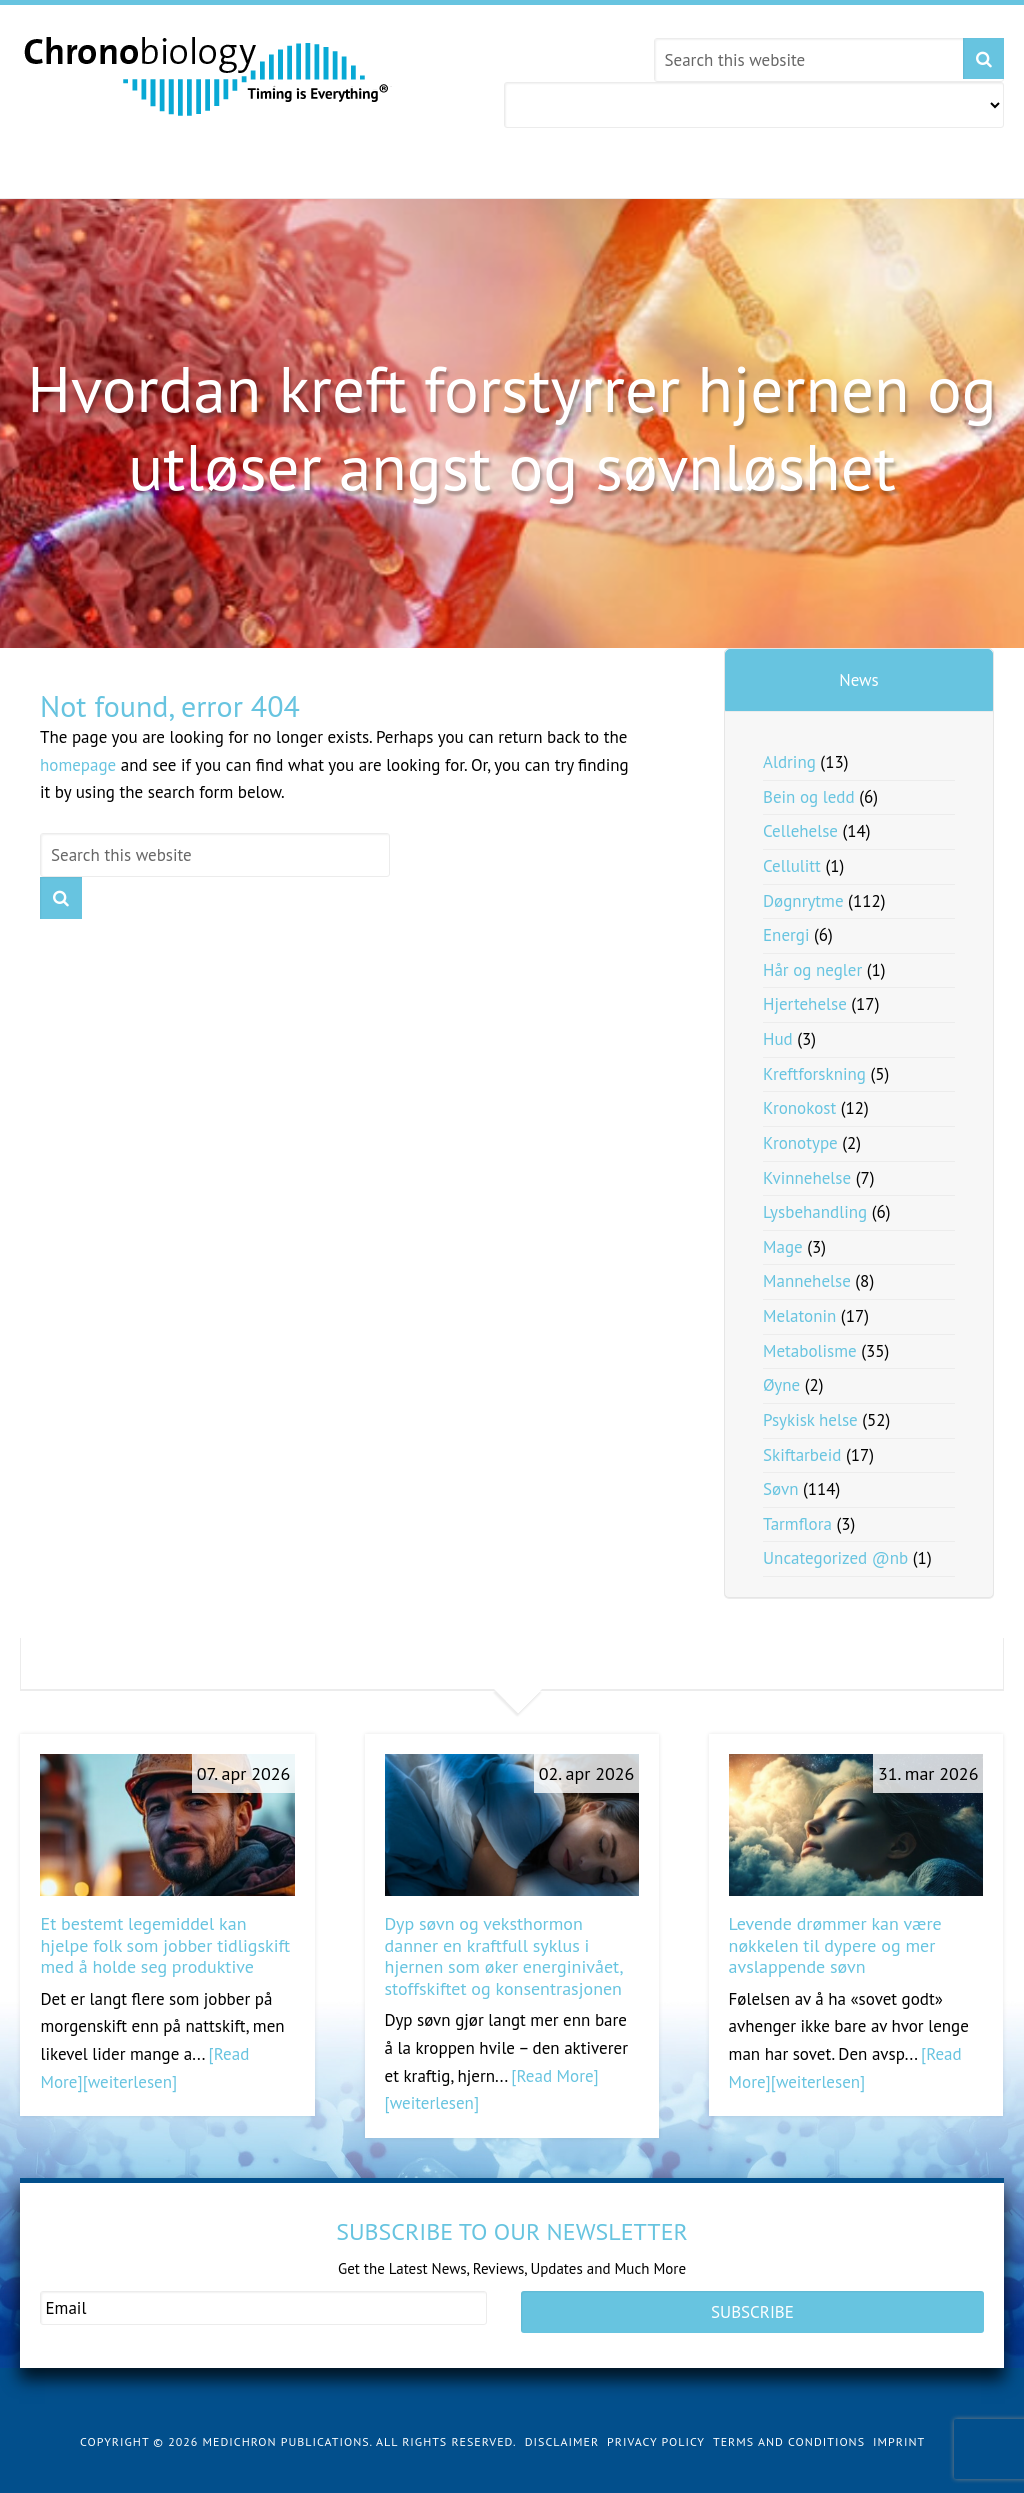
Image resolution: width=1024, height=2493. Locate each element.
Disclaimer (562, 2426)
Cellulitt (792, 866)
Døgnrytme (803, 901)
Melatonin (799, 1316)
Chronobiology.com (207, 75)
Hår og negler (812, 970)
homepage (78, 765)
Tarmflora (797, 1524)
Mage (783, 1247)
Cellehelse (800, 831)
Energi (786, 935)
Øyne (781, 1385)
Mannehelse (807, 1281)
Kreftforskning (814, 1074)
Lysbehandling (815, 1212)
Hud (778, 1039)
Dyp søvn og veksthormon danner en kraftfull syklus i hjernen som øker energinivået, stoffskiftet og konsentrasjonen (504, 1956)
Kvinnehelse (807, 1178)
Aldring (789, 762)
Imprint (899, 2426)
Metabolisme (810, 1351)
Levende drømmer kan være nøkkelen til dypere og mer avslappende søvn (835, 1945)
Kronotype (800, 1143)
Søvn (780, 1489)
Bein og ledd (809, 797)
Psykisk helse (810, 1420)
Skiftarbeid (802, 1455)
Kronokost (799, 1108)
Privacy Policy (656, 2426)
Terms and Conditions (789, 2426)
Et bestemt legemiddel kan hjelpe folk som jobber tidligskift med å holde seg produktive (165, 1945)
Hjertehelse (805, 1004)
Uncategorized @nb (835, 1558)
